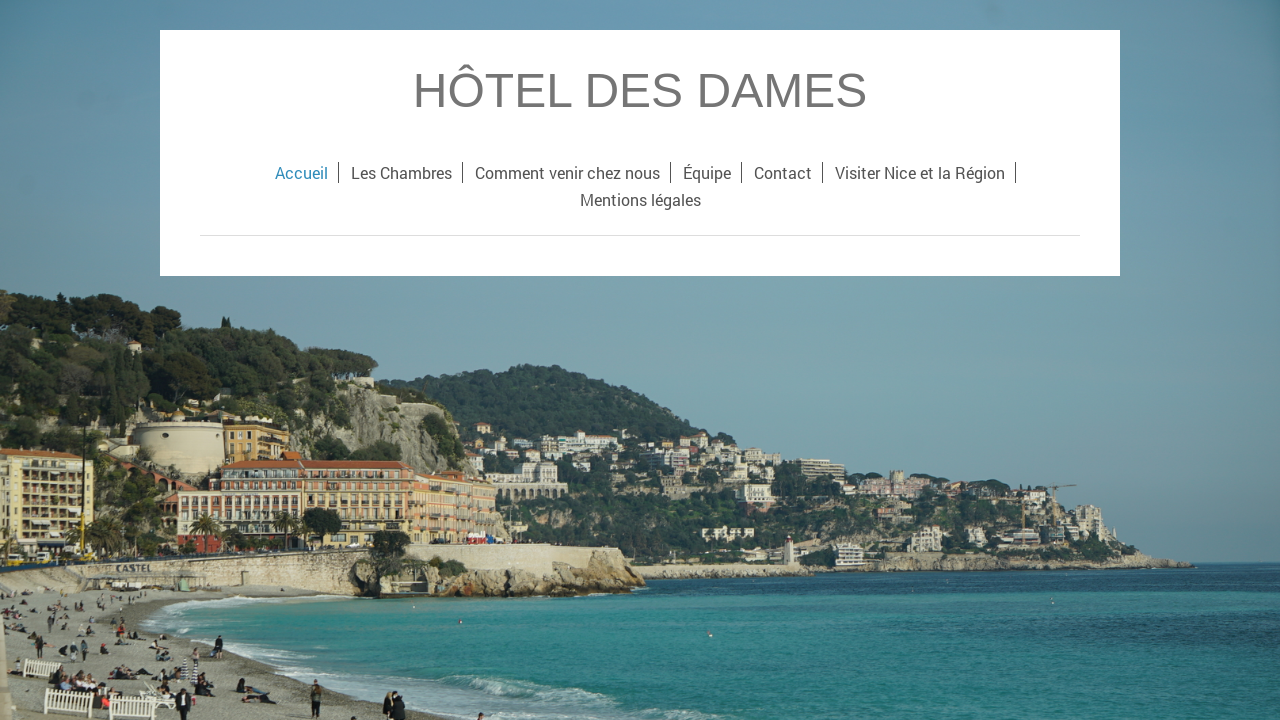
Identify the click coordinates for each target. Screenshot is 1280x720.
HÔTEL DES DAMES (640, 90)
